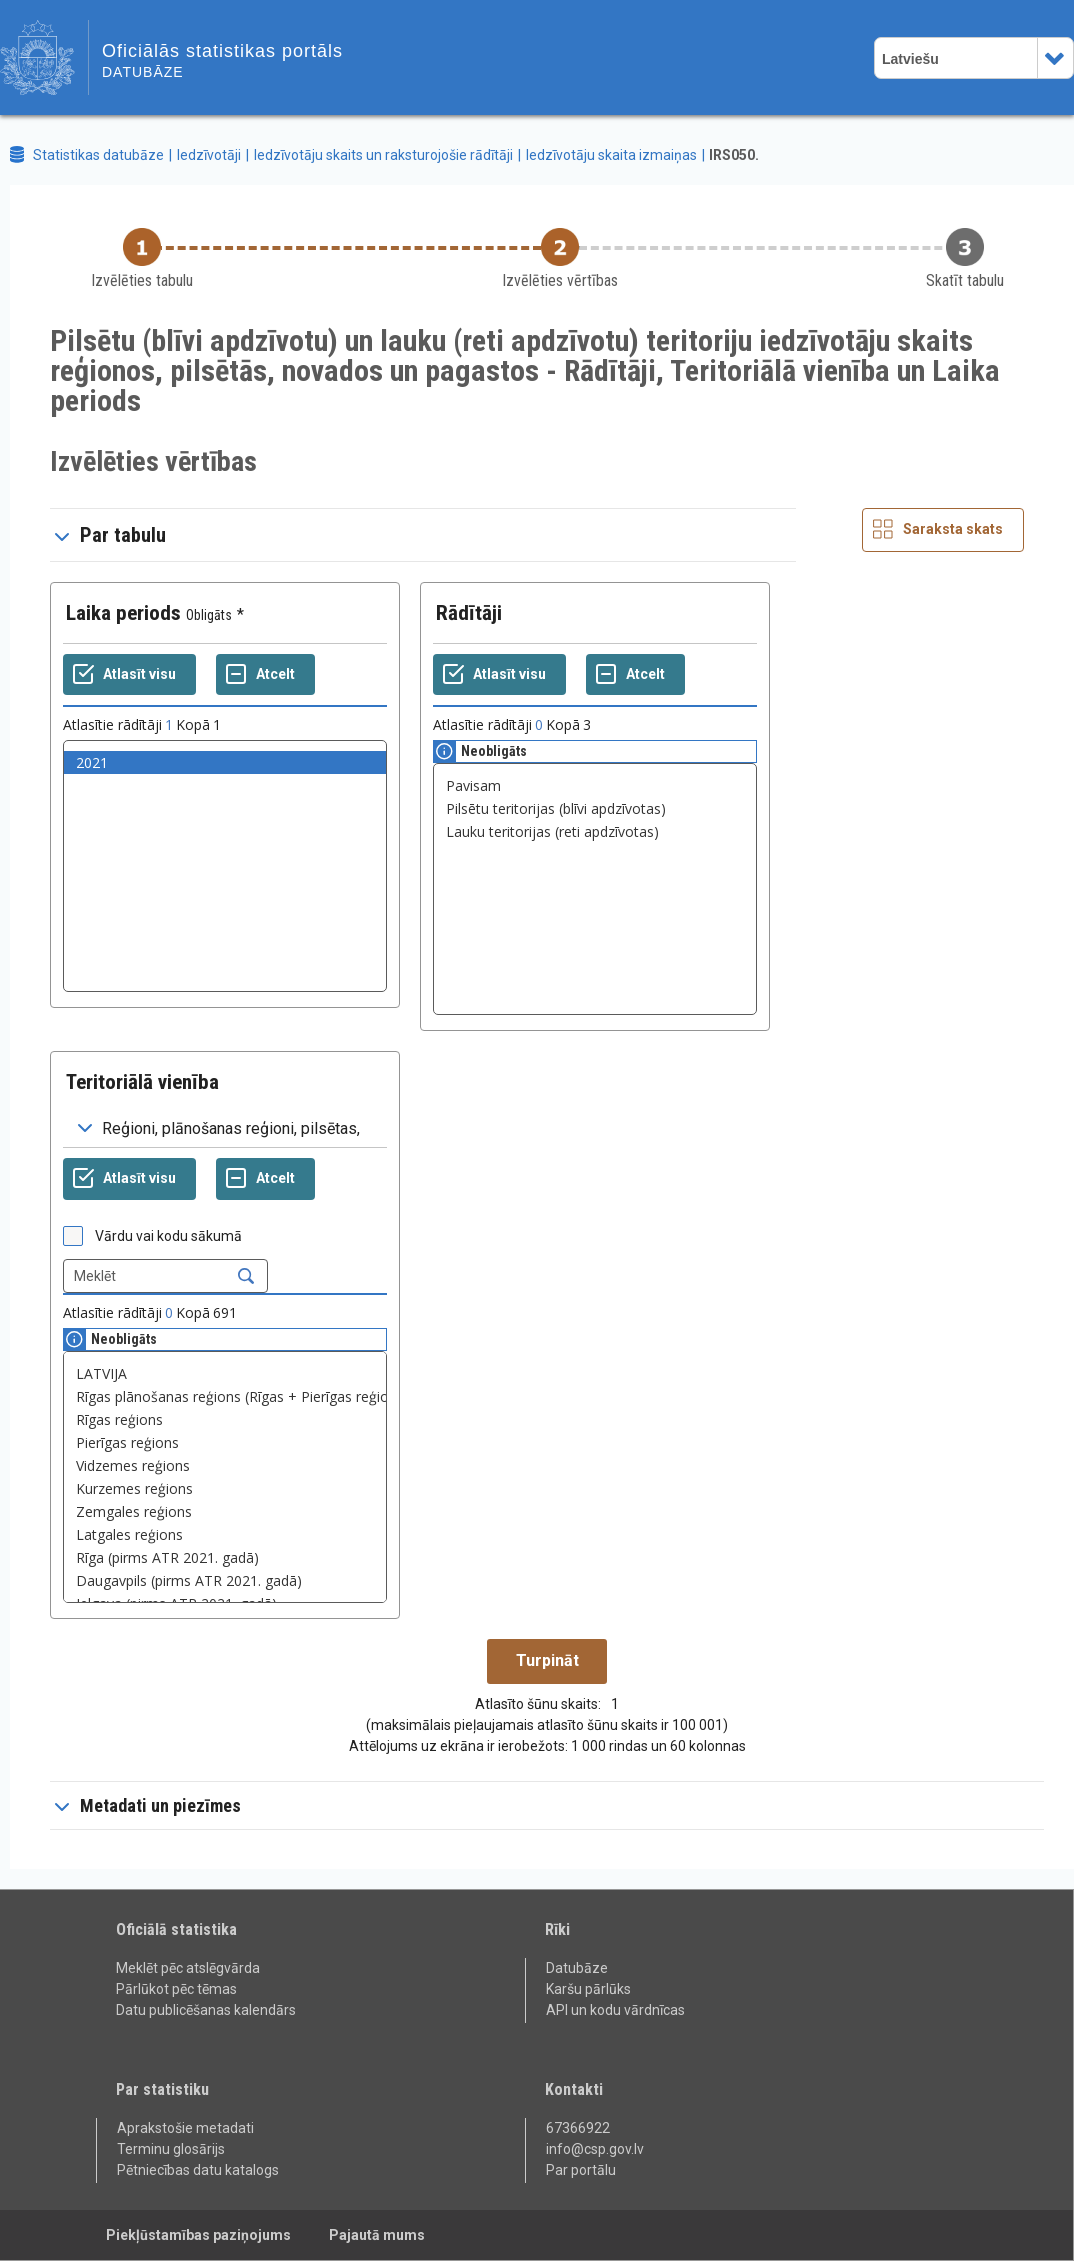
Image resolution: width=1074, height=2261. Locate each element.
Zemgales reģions (225, 1511)
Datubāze (577, 1968)
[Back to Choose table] (142, 259)
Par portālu (581, 2170)
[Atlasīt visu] (129, 675)
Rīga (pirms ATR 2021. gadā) (225, 1557)
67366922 (578, 2128)
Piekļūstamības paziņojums (198, 2235)
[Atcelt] (265, 675)
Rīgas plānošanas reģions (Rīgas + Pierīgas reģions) (225, 1396)
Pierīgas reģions (225, 1442)
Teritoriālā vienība (142, 1082)
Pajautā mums (377, 2235)
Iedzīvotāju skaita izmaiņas (611, 155)
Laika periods (123, 613)
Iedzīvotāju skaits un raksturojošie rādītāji (383, 155)
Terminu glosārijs (171, 2149)
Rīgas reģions (225, 1419)
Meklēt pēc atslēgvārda (188, 1968)
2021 (225, 762)
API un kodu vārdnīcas (615, 2010)
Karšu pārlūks (588, 1989)
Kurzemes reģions (225, 1488)
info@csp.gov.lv (595, 2149)
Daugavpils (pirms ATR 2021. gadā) (225, 1580)
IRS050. (734, 155)
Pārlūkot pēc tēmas (176, 1989)
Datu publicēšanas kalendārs (206, 2010)
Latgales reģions (225, 1534)
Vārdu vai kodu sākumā (168, 1236)
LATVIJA (225, 1373)
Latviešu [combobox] (910, 59)
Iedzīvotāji (209, 155)
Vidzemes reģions (225, 1465)
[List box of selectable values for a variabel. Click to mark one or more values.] (225, 866)
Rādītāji (469, 613)
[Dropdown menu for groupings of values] (225, 1128)
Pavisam (595, 785)
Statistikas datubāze (98, 155)
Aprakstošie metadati (185, 2128)
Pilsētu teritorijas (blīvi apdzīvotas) (595, 808)
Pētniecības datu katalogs (198, 2170)
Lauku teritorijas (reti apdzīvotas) (595, 831)
